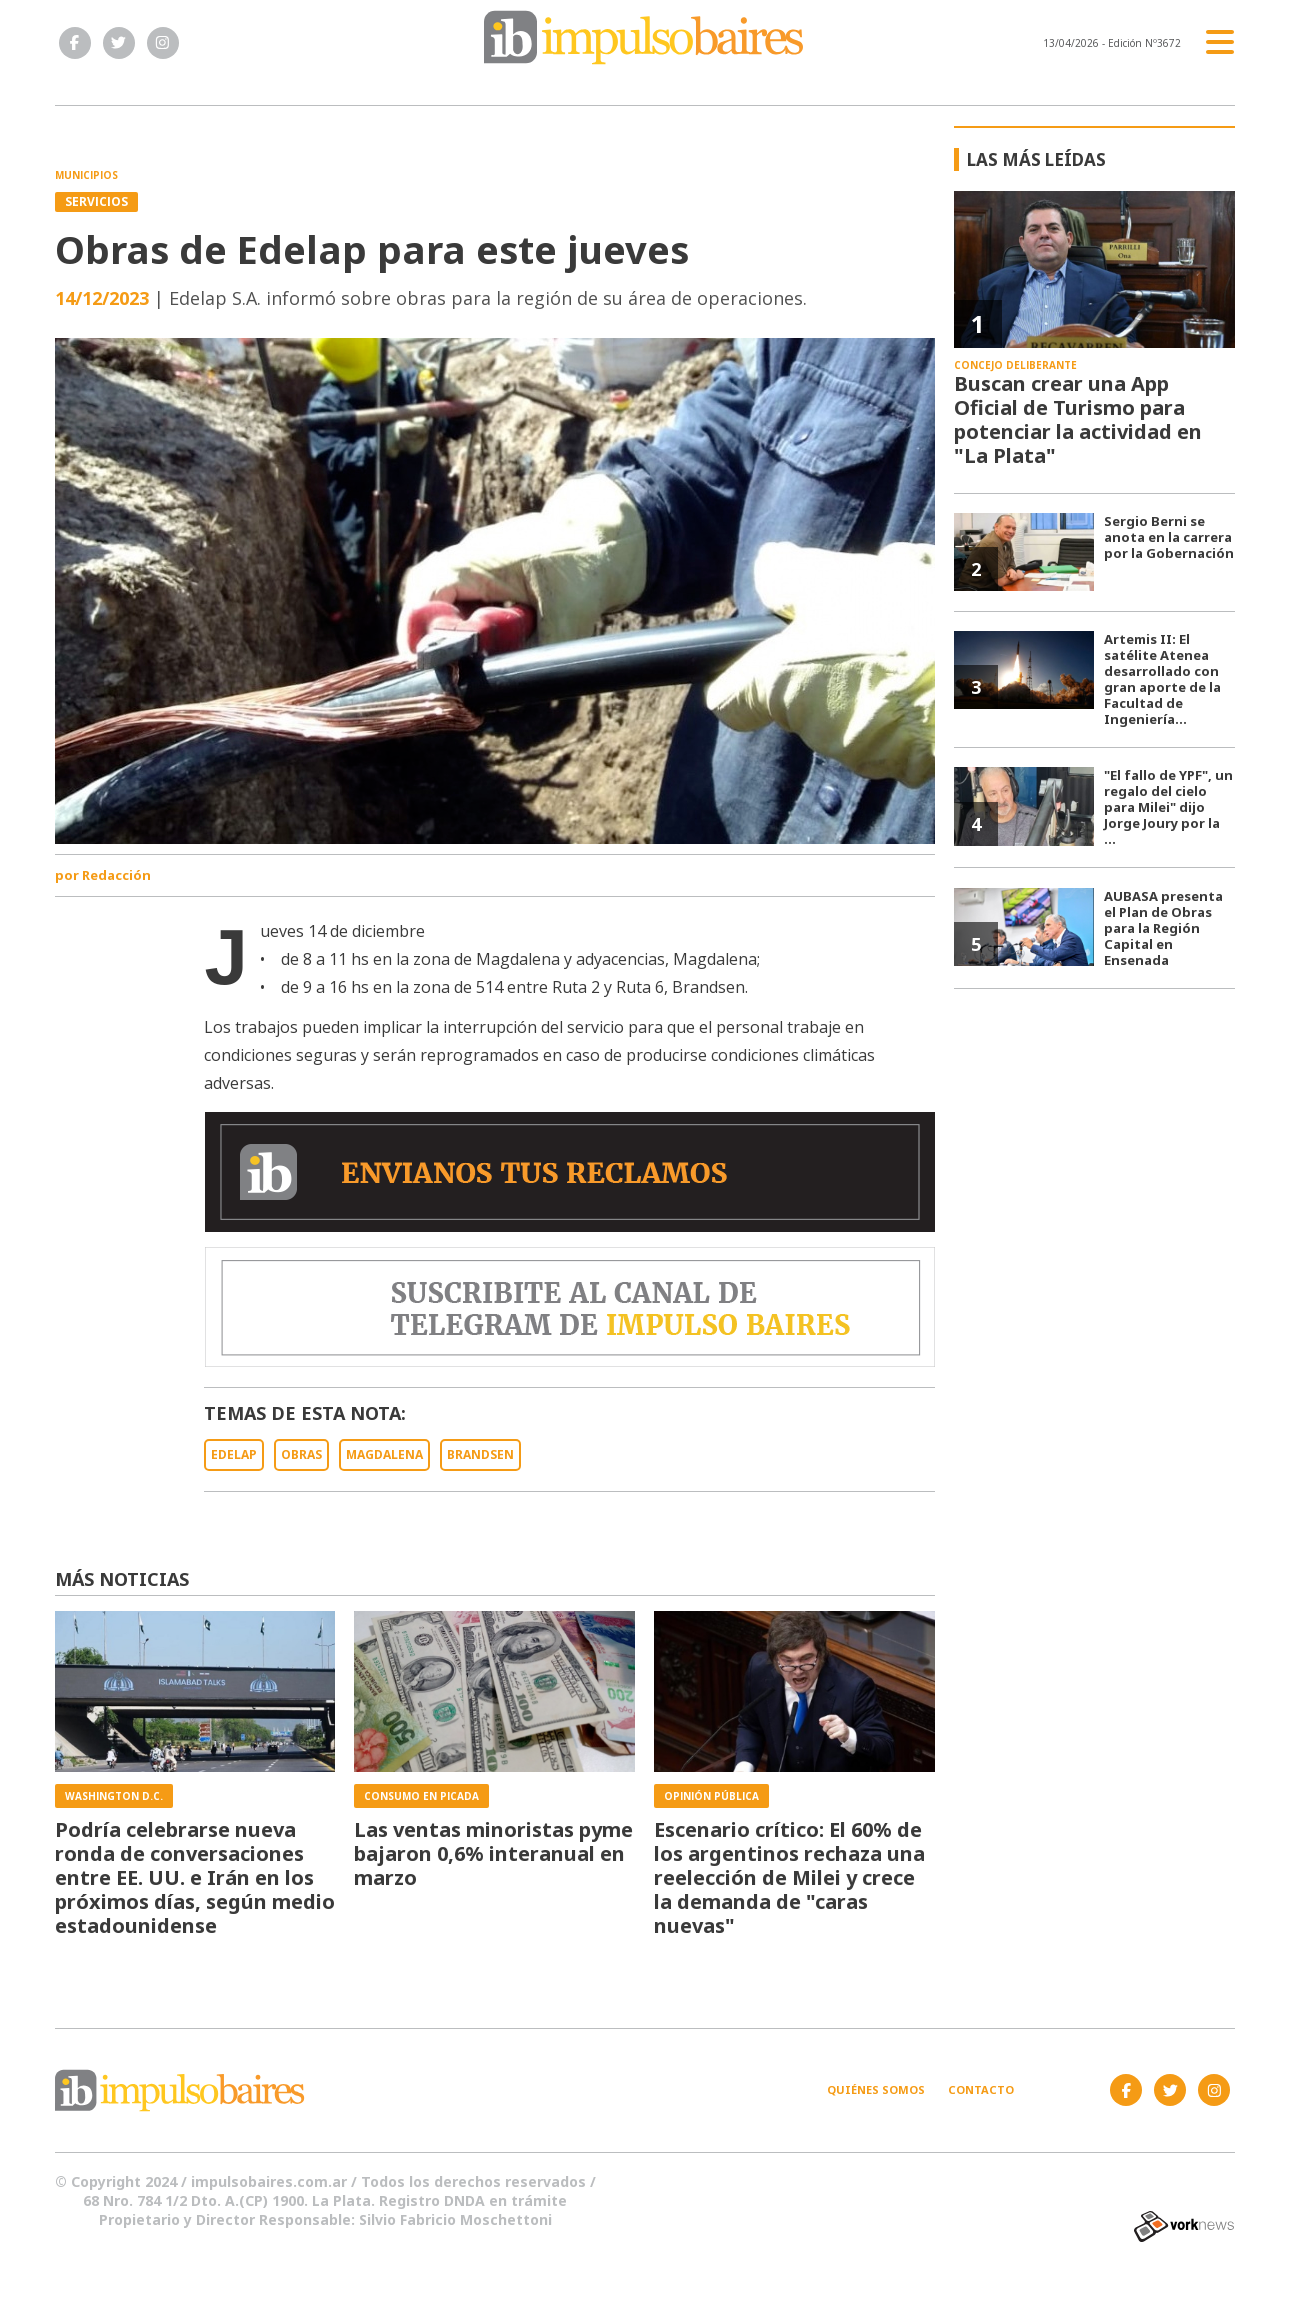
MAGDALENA (384, 1454)
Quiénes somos (876, 2089)
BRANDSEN (480, 1454)
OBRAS (301, 1454)
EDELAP (234, 1454)
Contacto (981, 2089)
